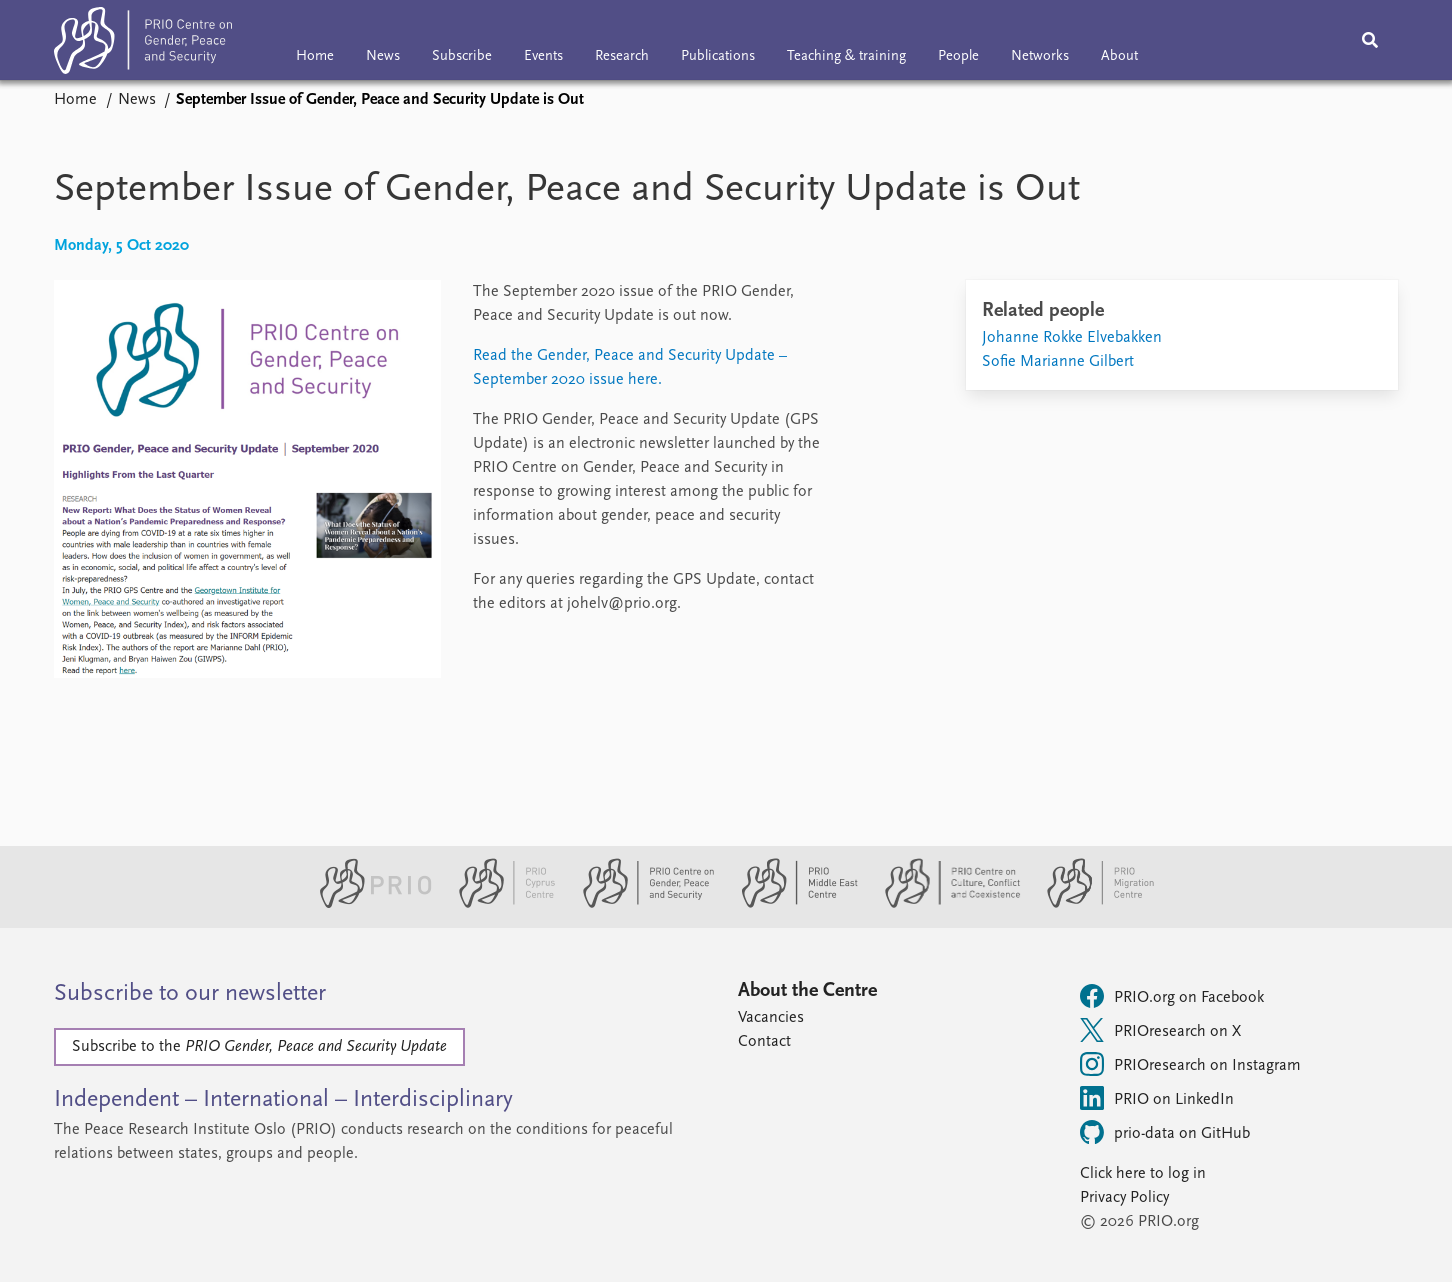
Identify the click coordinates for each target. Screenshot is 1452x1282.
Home (315, 56)
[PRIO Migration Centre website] (1090, 904)
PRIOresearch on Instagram (1190, 1064)
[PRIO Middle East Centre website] (791, 904)
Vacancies (771, 1018)
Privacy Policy (1124, 1198)
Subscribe (462, 56)
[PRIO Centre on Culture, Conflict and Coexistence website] (944, 904)
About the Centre (807, 991)
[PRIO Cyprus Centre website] (499, 904)
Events (543, 56)
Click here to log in (1143, 1174)
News (383, 56)
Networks (1040, 56)
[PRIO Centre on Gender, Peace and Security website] (640, 904)
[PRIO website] (367, 904)
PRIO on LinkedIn (1157, 1098)
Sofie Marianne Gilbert (1058, 362)
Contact (764, 1042)
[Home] (143, 44)
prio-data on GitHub (1165, 1132)
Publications (718, 56)
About (1119, 56)
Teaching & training (846, 56)
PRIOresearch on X (1160, 1030)
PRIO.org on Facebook (1172, 996)
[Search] (1370, 40)
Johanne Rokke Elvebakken (1072, 338)
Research (622, 56)
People (958, 56)
